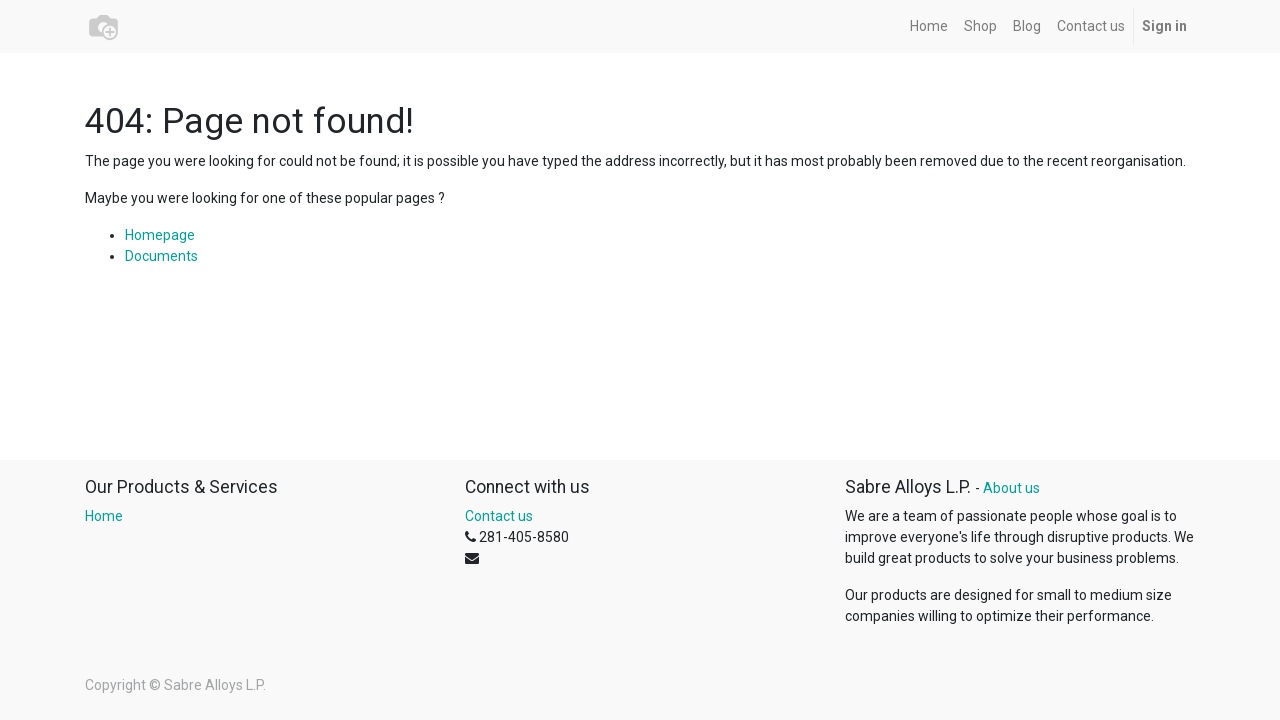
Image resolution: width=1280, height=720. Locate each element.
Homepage (160, 235)
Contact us (499, 516)
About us (1011, 488)
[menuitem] (929, 26)
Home (104, 516)
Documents (161, 256)
